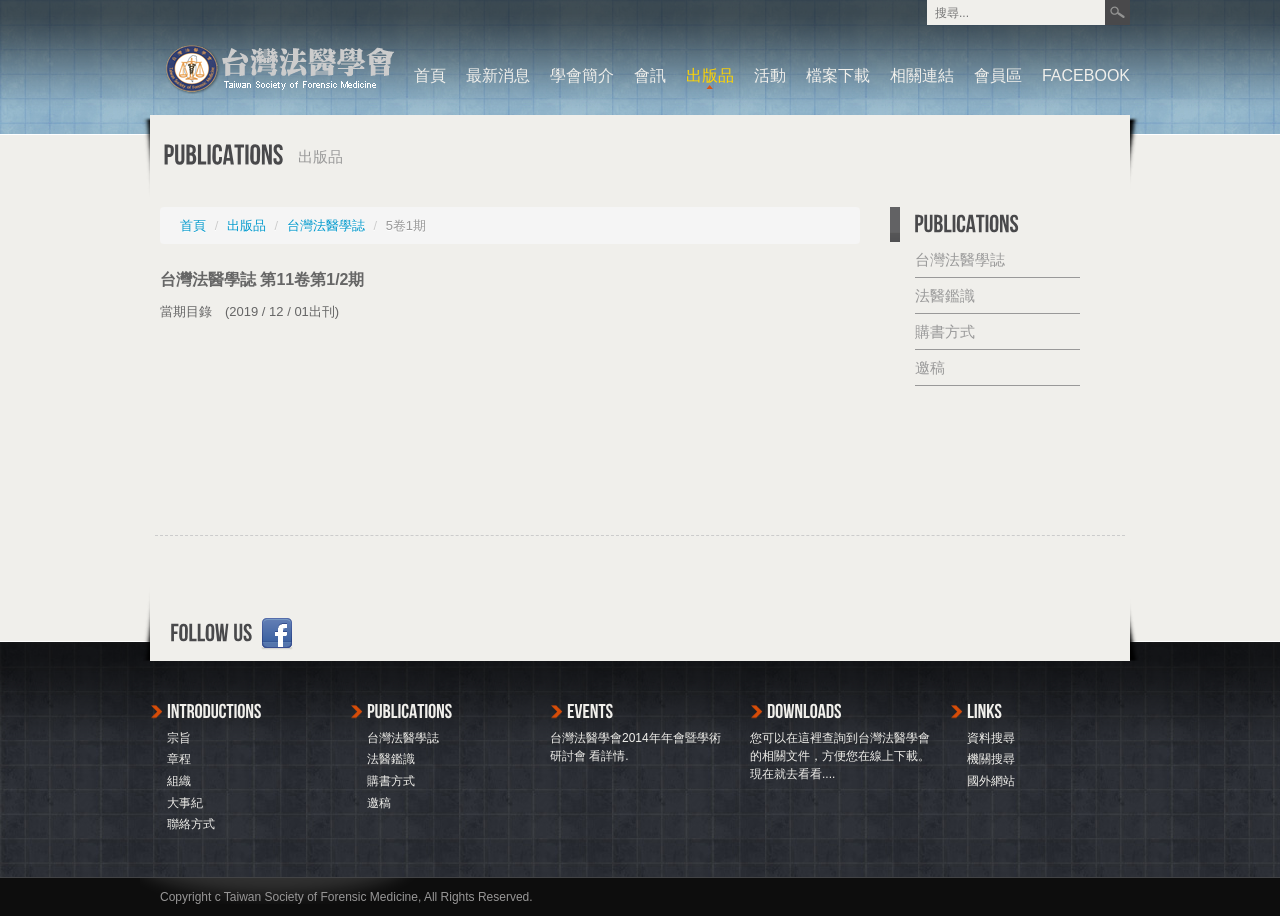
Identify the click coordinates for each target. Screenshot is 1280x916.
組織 (179, 781)
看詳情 (607, 756)
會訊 (650, 76)
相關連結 (922, 76)
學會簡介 (582, 76)
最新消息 (498, 76)
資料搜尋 (991, 738)
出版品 (710, 76)
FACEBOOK (1086, 76)
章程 (179, 759)
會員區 (998, 76)
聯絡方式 (191, 824)
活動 (770, 76)
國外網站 (991, 781)
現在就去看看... (791, 774)
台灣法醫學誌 (326, 225)
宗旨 (179, 738)
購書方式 (945, 331)
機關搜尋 (991, 759)
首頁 (430, 76)
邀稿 (930, 367)
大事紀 (185, 803)
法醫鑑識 (945, 295)
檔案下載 (838, 76)
